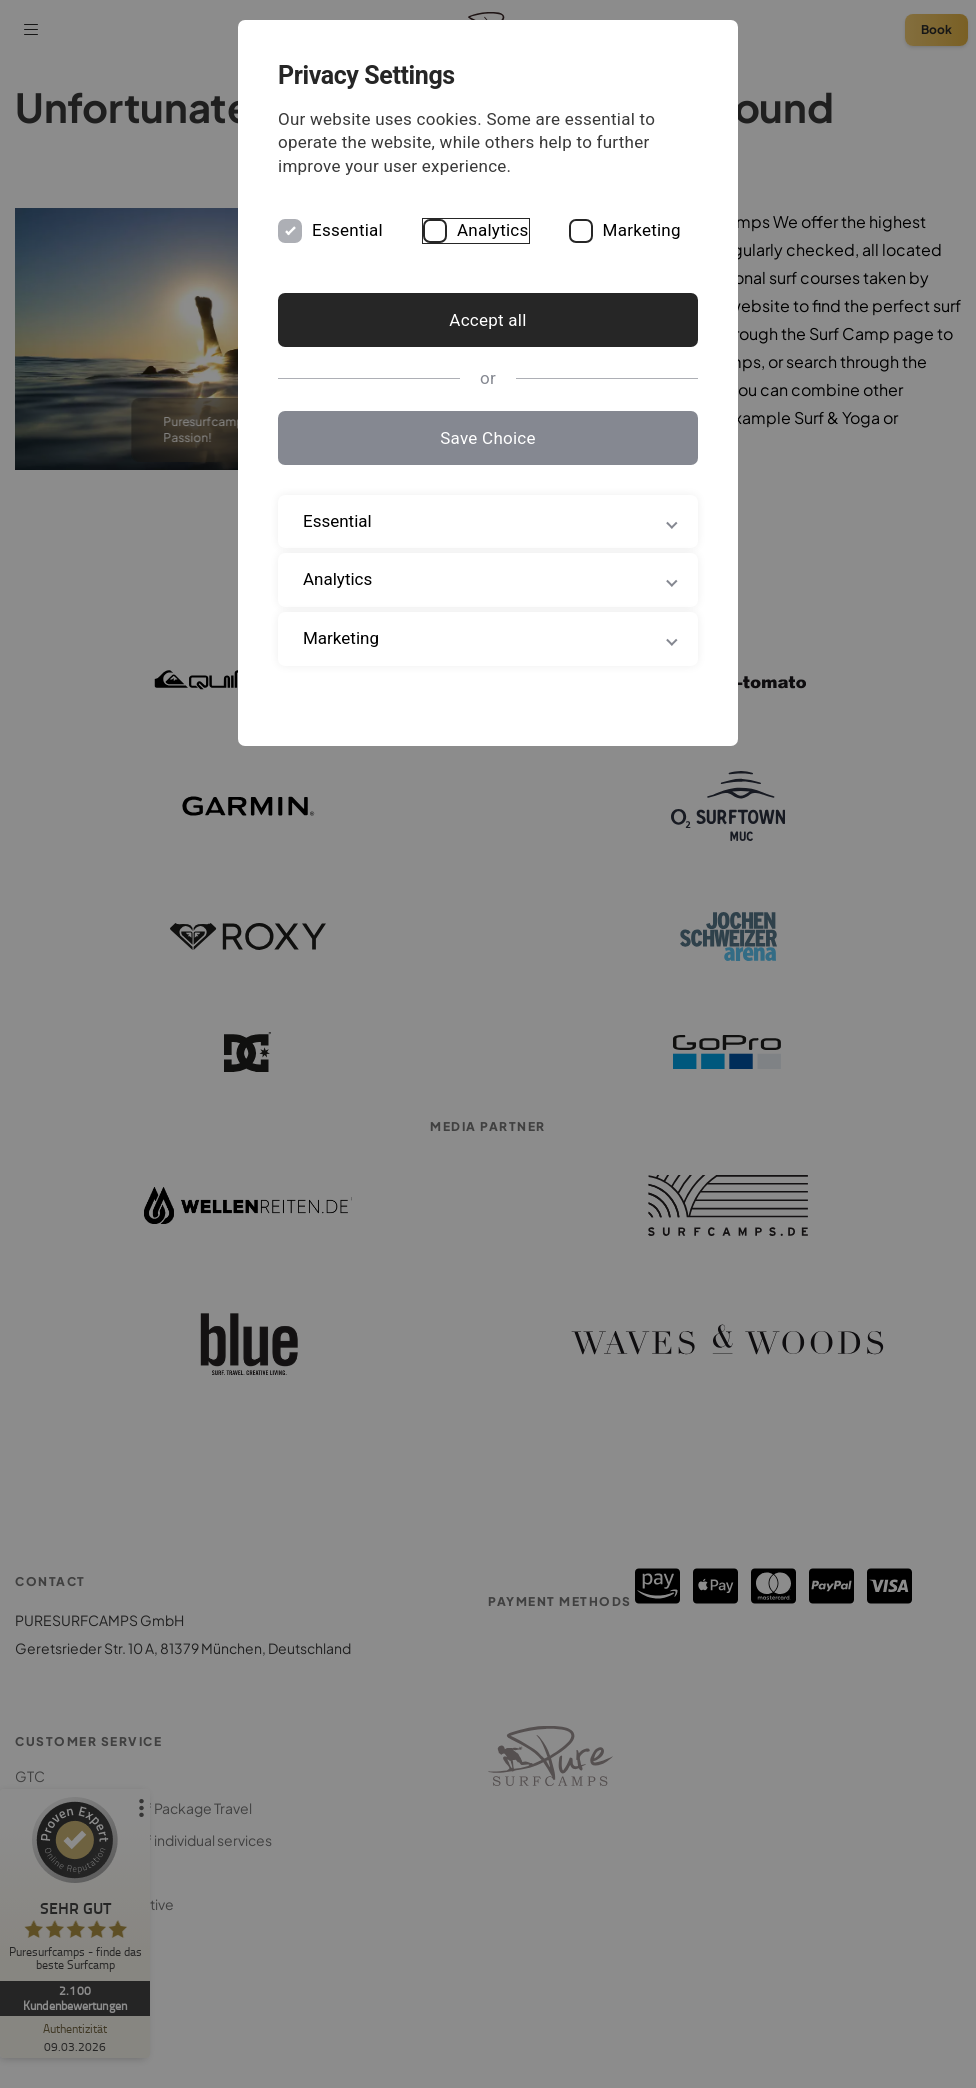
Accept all (487, 320)
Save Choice (488, 438)
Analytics (493, 230)
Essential (347, 230)
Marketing (642, 230)
